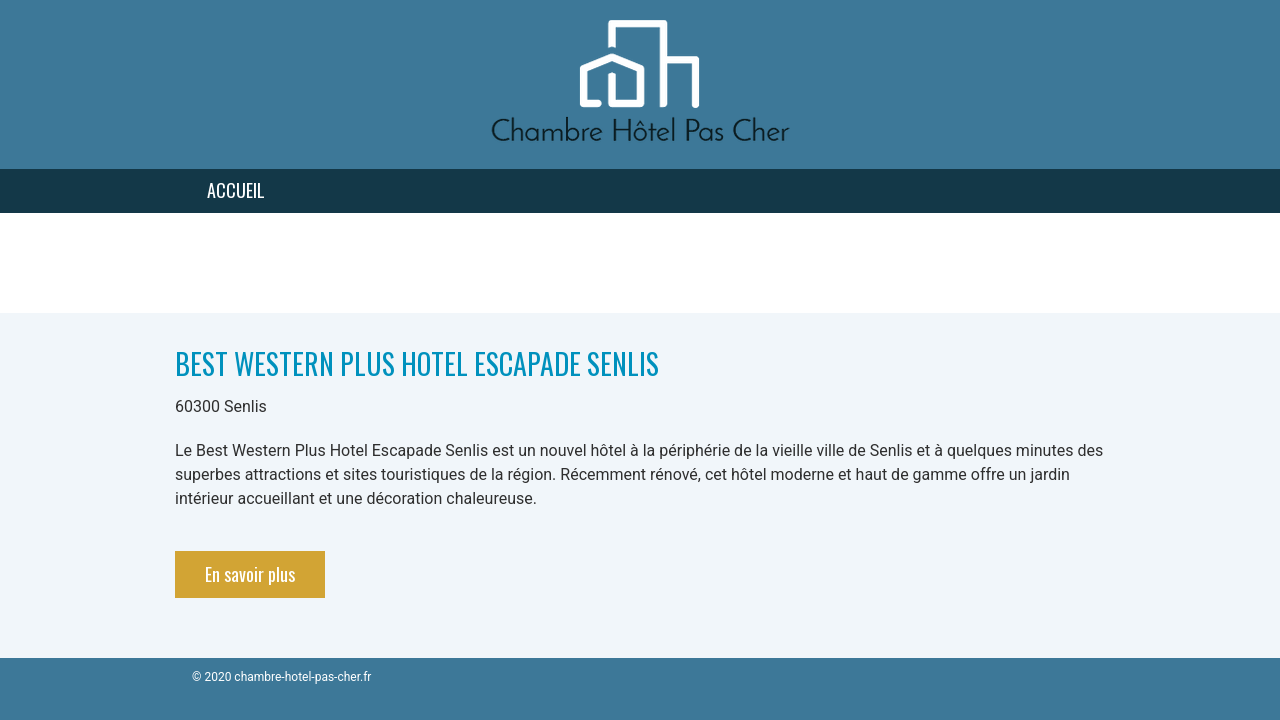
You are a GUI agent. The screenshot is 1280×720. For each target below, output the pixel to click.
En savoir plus (250, 574)
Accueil (236, 190)
